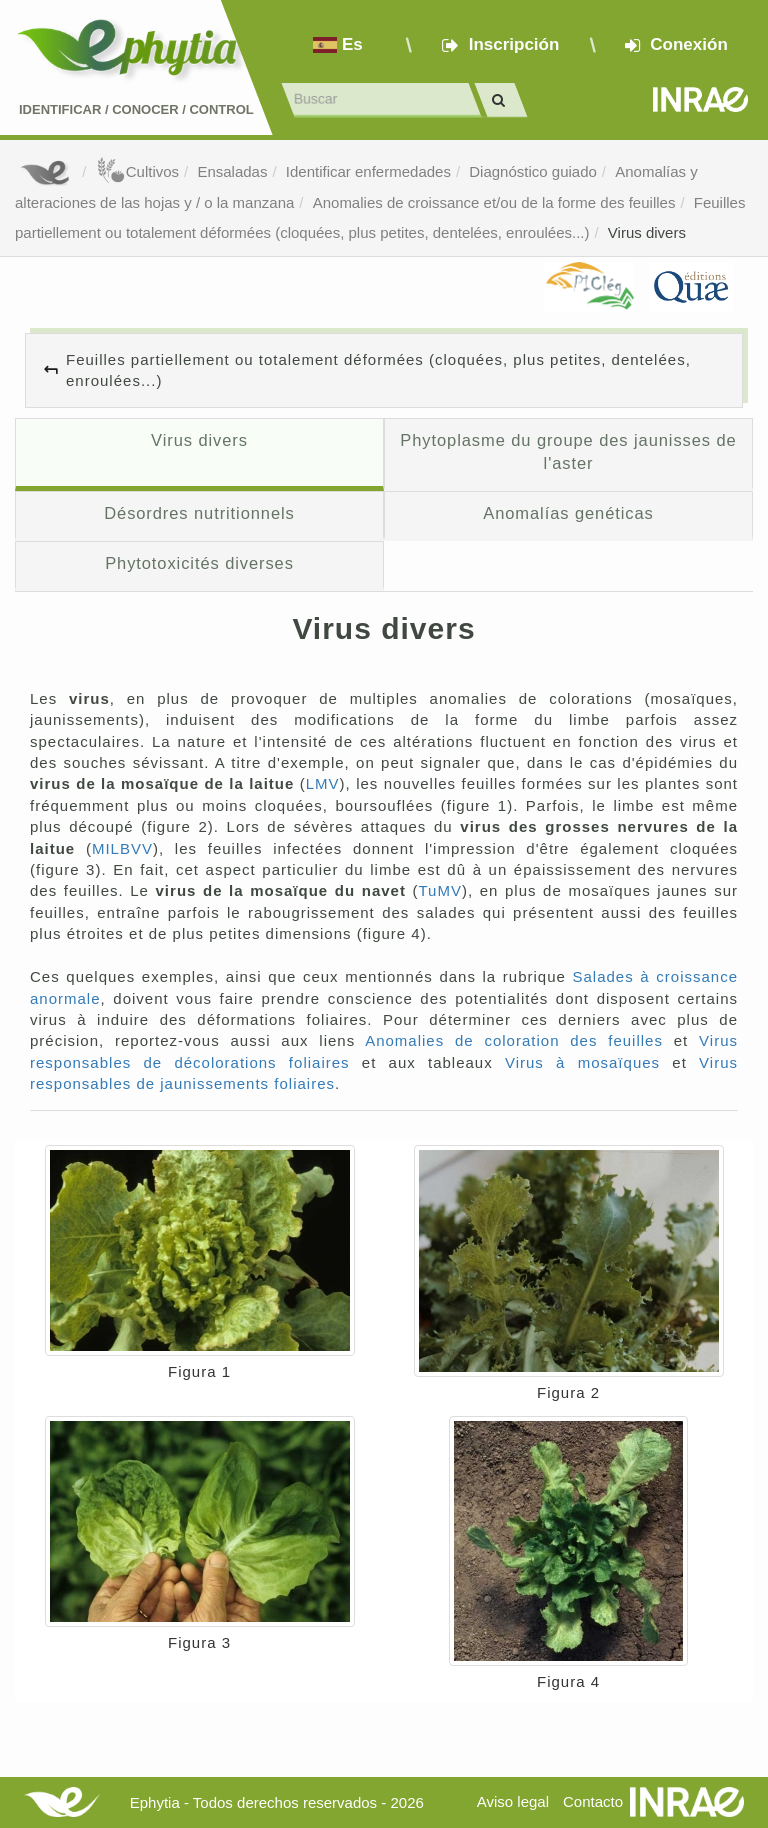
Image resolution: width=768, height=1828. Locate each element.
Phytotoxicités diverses (199, 563)
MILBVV (122, 848)
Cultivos (137, 171)
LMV (323, 783)
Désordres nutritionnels (199, 513)
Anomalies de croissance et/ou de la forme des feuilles (494, 202)
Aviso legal (513, 1801)
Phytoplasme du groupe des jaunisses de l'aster (568, 452)
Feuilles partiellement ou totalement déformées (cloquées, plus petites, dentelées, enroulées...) (378, 370)
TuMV (440, 890)
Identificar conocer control (136, 109)
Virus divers (647, 232)
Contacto (593, 1801)
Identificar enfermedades (368, 171)
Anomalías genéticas (568, 513)
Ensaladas (232, 171)
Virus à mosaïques (582, 1062)
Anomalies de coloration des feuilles (514, 1040)
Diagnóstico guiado (533, 171)
